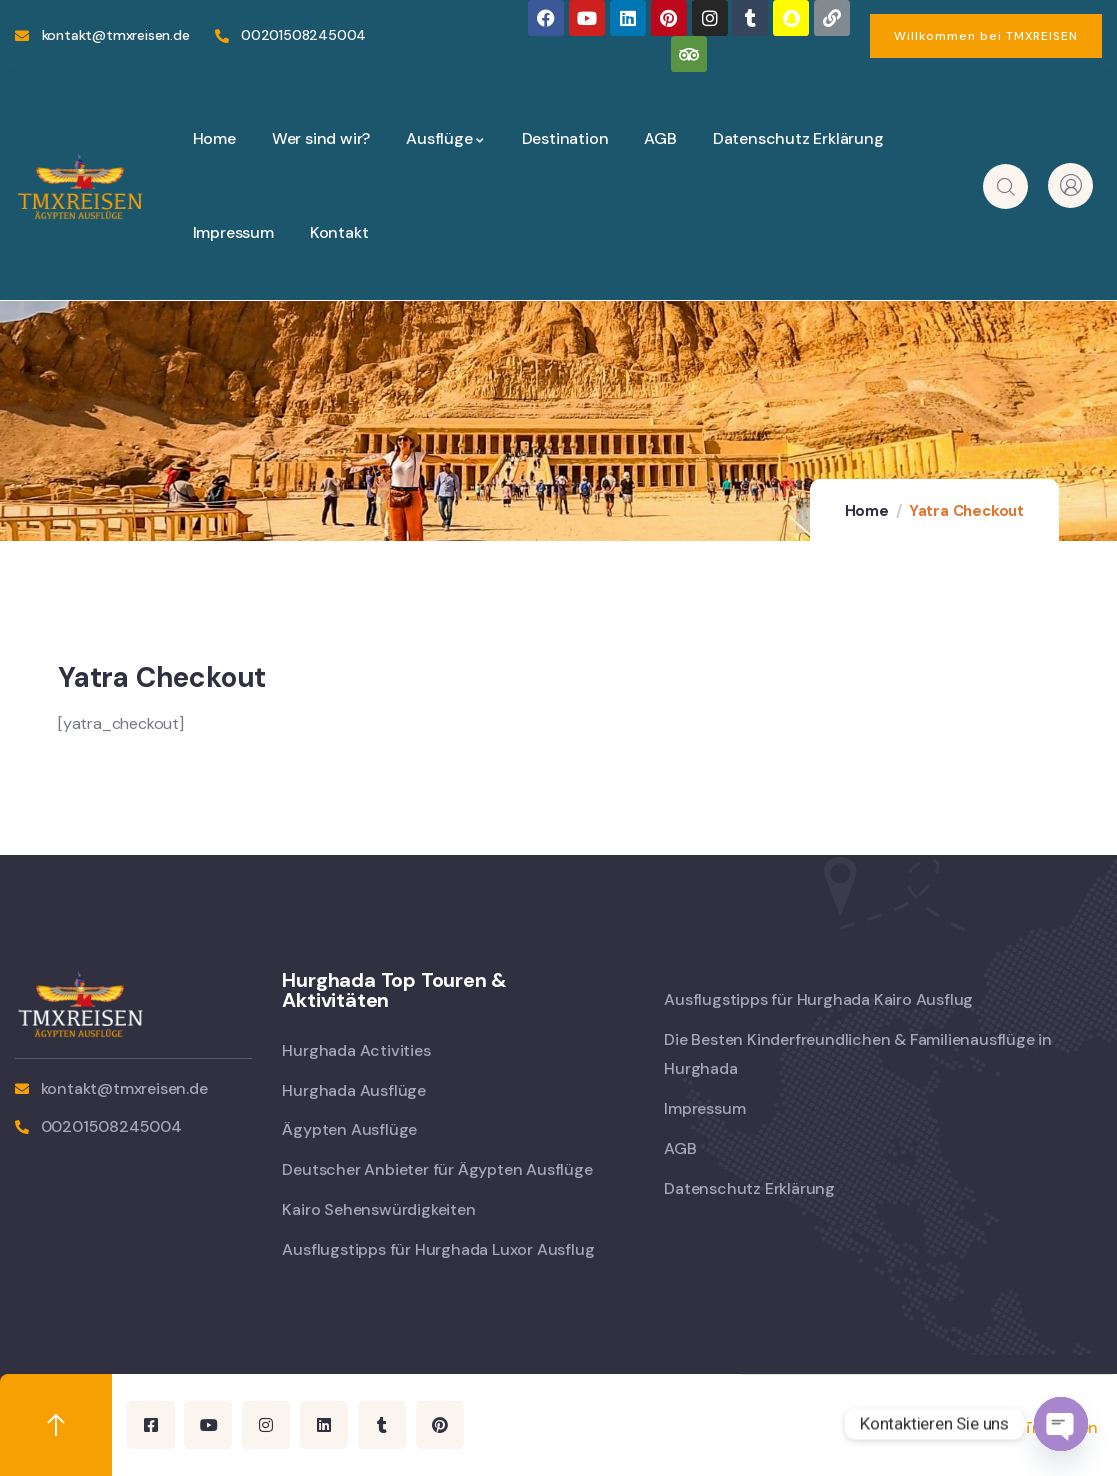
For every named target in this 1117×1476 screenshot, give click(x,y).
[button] (986, 36)
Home (867, 511)
